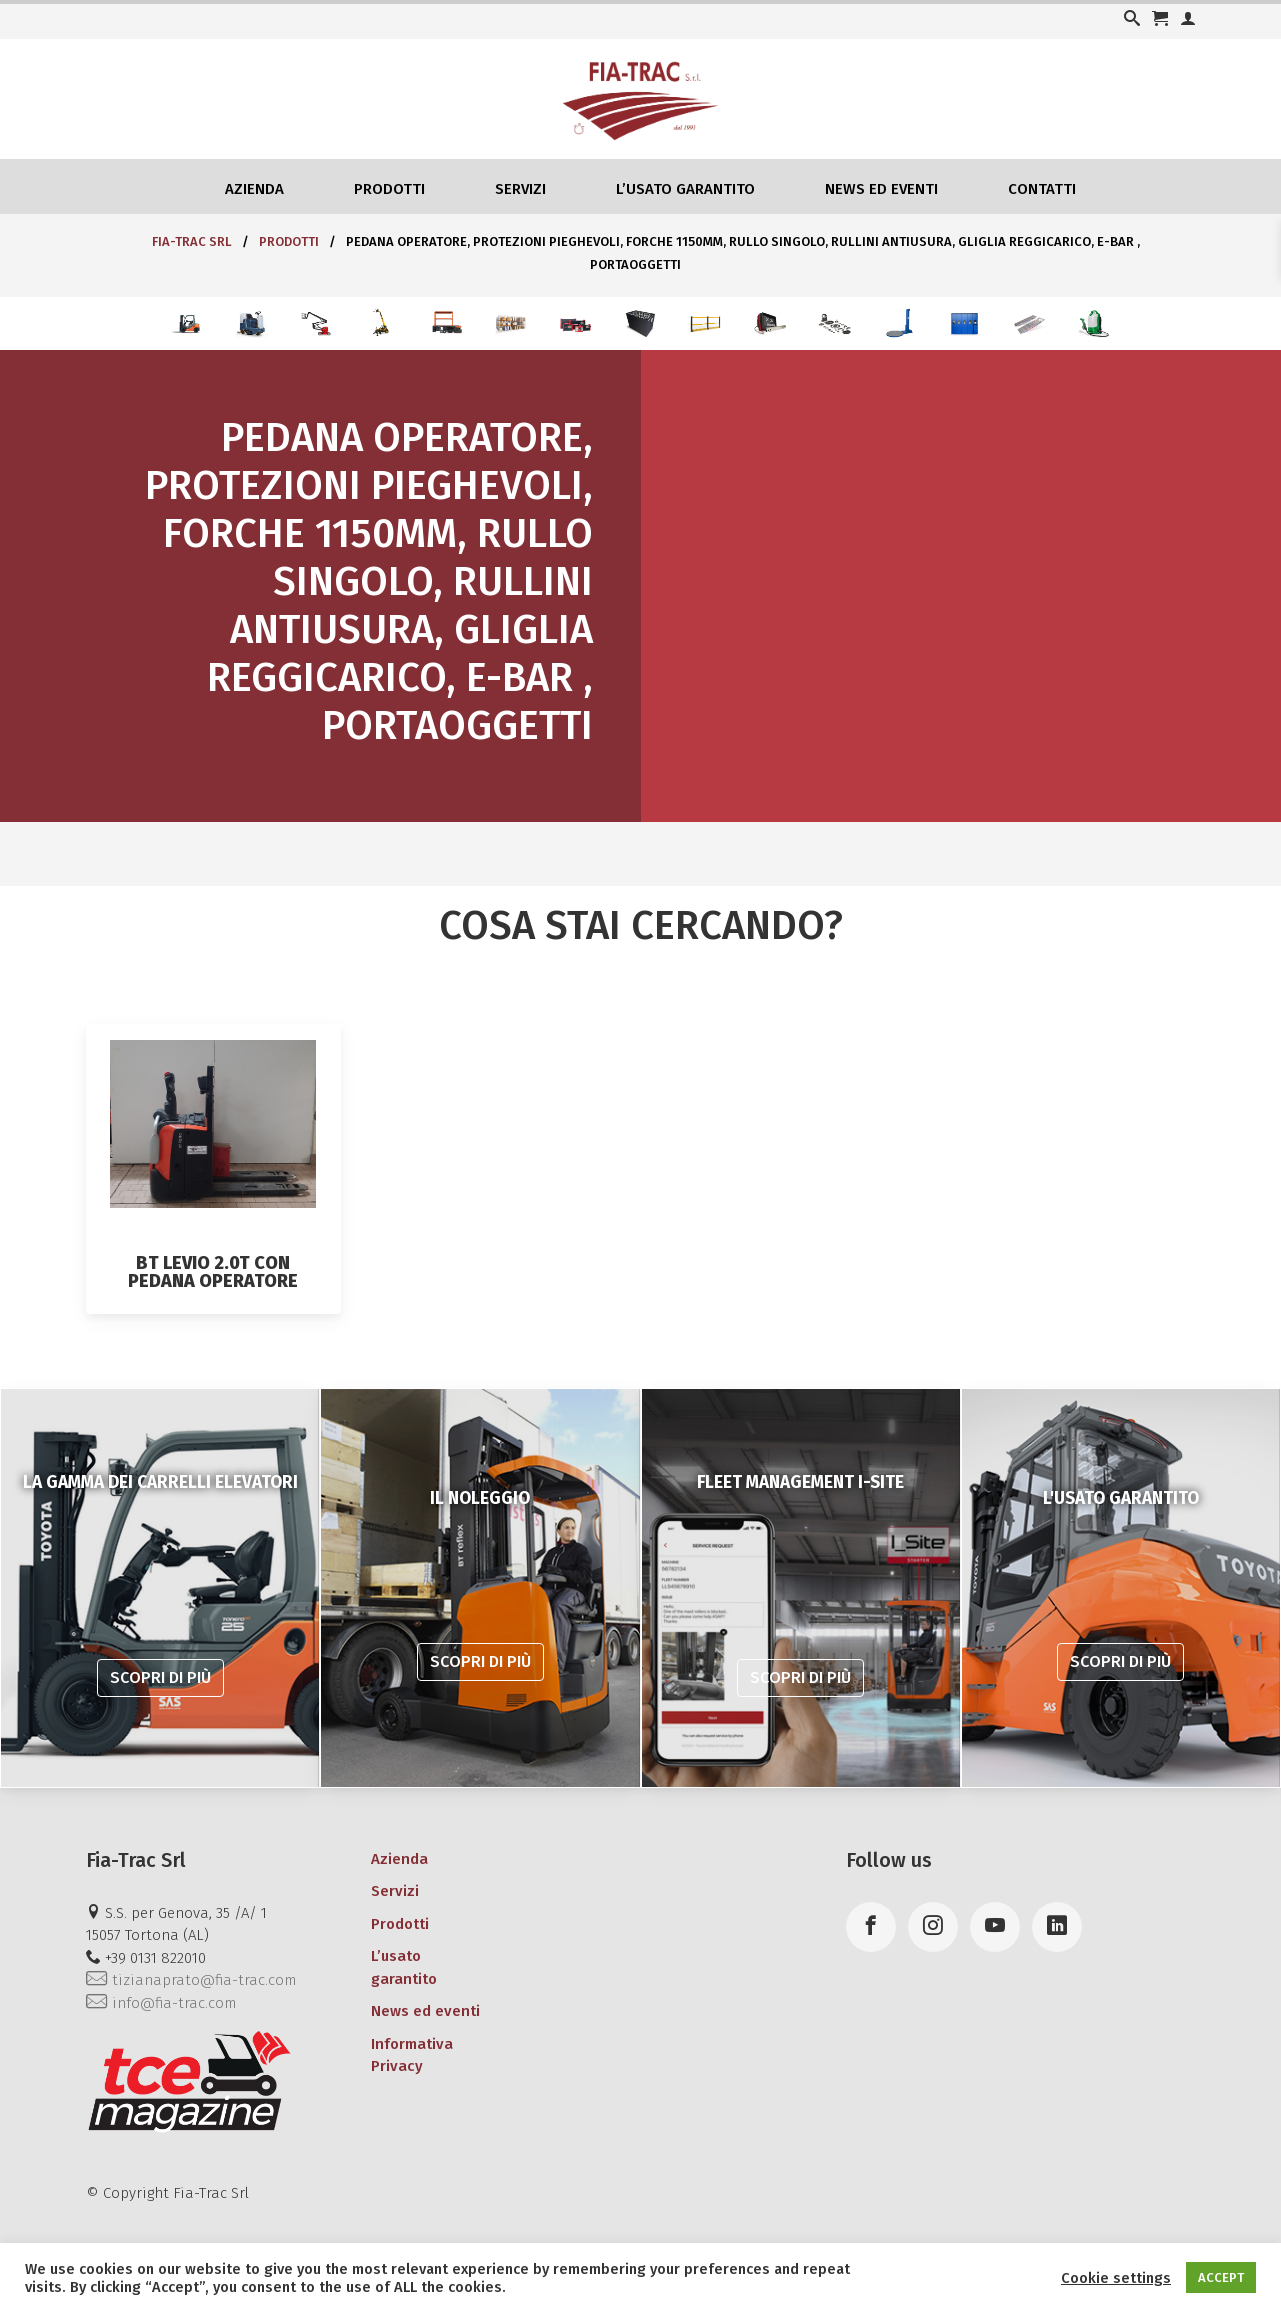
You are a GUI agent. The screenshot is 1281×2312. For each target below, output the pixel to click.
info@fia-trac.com (161, 2003)
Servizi (520, 189)
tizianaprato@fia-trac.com (191, 1980)
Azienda (254, 189)
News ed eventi (881, 189)
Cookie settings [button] (1116, 2278)
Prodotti (389, 189)
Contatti (1042, 189)
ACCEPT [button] (1221, 2277)
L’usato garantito (685, 189)
